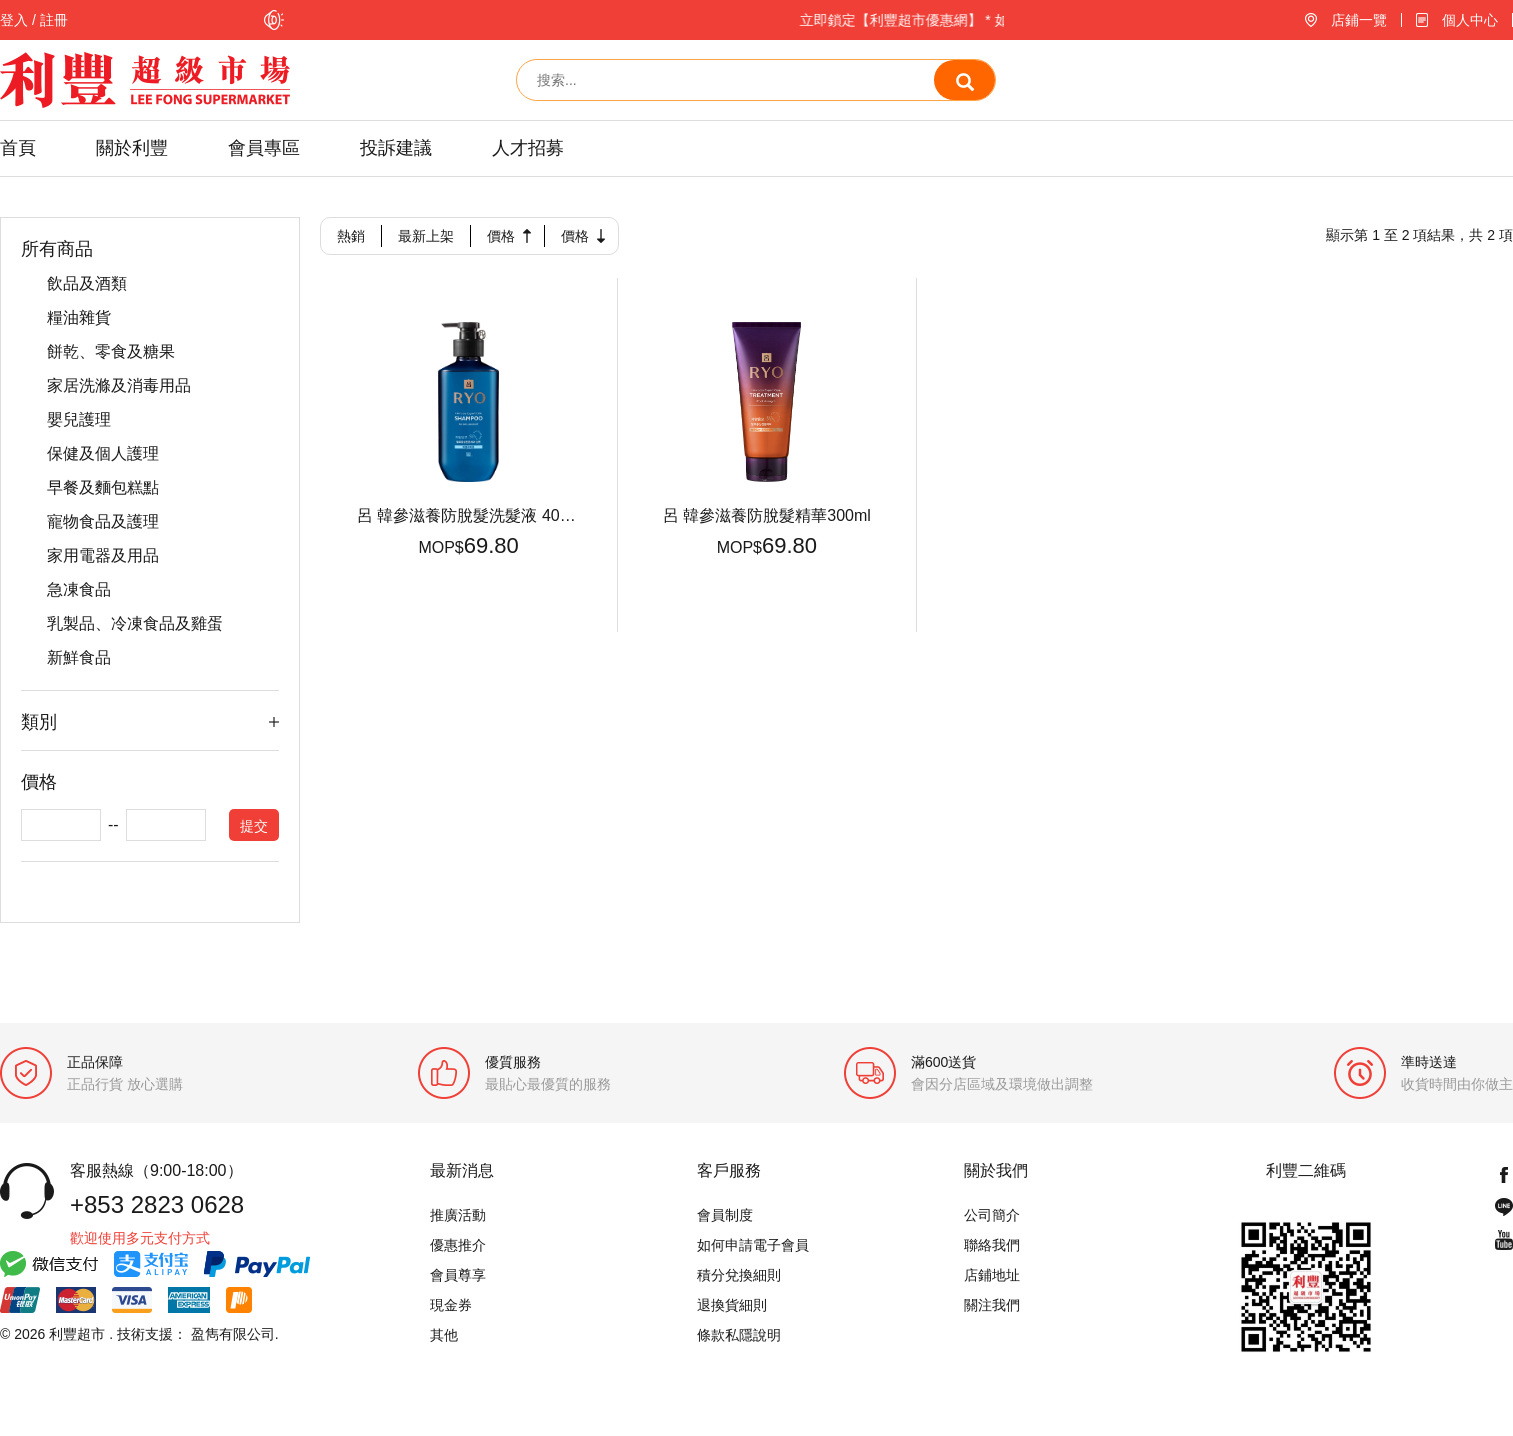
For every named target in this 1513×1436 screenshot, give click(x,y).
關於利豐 (132, 148)
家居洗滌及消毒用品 (119, 386)
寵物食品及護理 (103, 522)
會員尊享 (458, 1276)
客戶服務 (729, 1172)
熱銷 (351, 236)
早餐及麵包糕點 (103, 488)
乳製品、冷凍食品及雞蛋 (135, 624)
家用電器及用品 (103, 556)
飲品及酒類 (87, 284)
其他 (444, 1336)
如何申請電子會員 (753, 1246)
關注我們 (992, 1306)
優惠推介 (458, 1246)
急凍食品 (79, 590)
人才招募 (528, 148)
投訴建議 (396, 148)
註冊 (54, 20)
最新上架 (426, 236)
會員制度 (725, 1216)
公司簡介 (992, 1216)
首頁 (18, 148)
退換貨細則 (732, 1306)
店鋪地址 (992, 1276)
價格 (501, 236)
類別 (39, 722)
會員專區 (264, 148)
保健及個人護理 (103, 454)
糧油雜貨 (79, 318)
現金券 (451, 1306)
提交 (254, 827)
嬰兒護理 (79, 420)
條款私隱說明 (739, 1336)
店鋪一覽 (1359, 20)
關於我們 (996, 1172)
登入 (14, 20)
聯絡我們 (992, 1246)
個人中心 (1470, 20)
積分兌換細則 (739, 1276)
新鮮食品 (79, 658)
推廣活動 (458, 1216)
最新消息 (462, 1172)
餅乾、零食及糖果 (111, 352)
